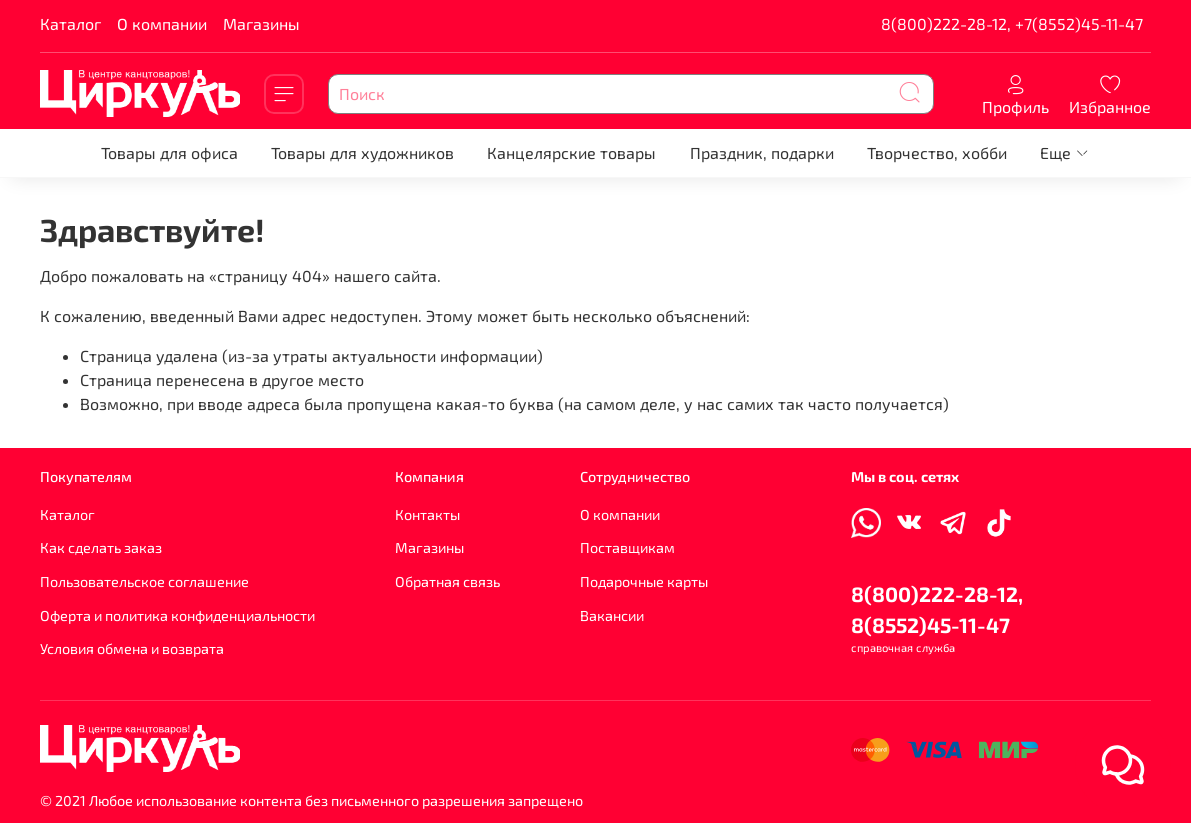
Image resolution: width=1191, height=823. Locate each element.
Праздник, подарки (762, 152)
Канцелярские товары (571, 152)
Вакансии (612, 615)
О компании (162, 23)
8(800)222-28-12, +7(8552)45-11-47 (1012, 23)
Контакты (427, 514)
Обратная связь (447, 581)
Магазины (261, 23)
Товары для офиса (169, 152)
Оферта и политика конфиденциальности (177, 615)
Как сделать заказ (101, 547)
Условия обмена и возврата (132, 648)
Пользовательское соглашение (144, 581)
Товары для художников (362, 152)
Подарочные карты (644, 581)
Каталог (70, 23)
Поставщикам (627, 547)
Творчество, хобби (937, 152)
